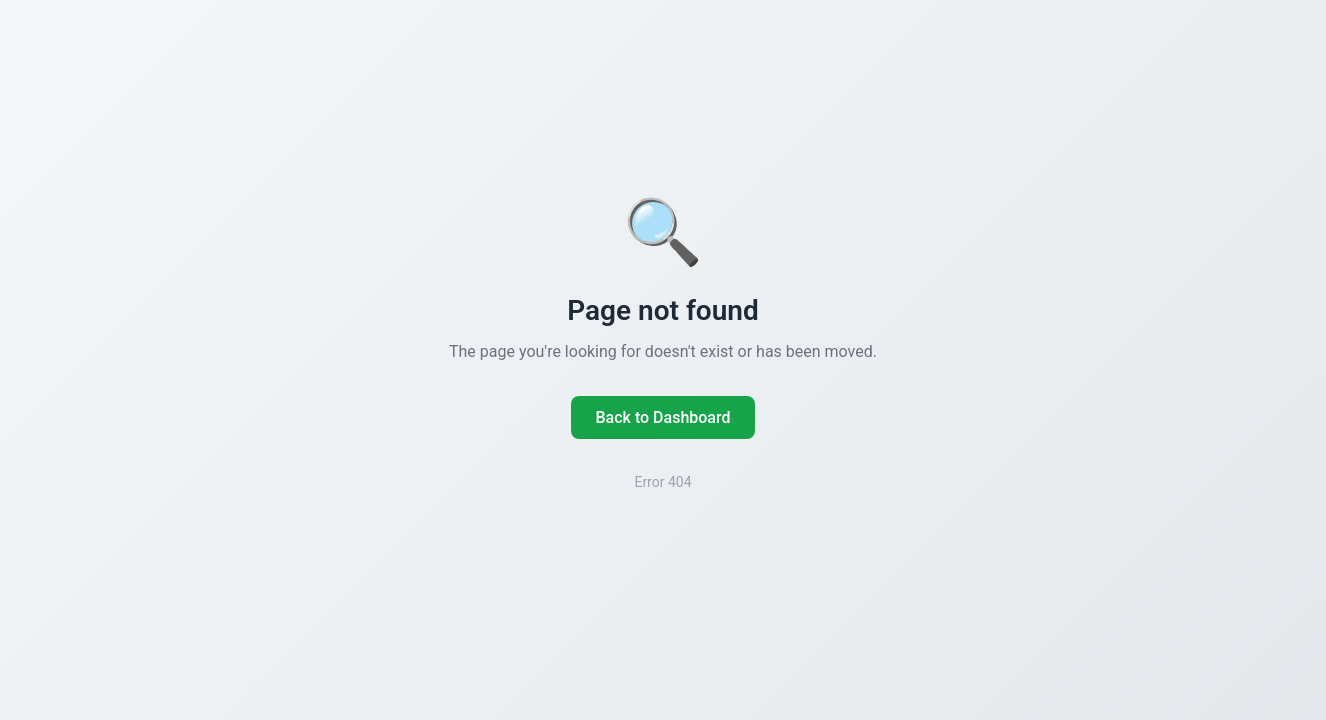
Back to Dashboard (662, 417)
